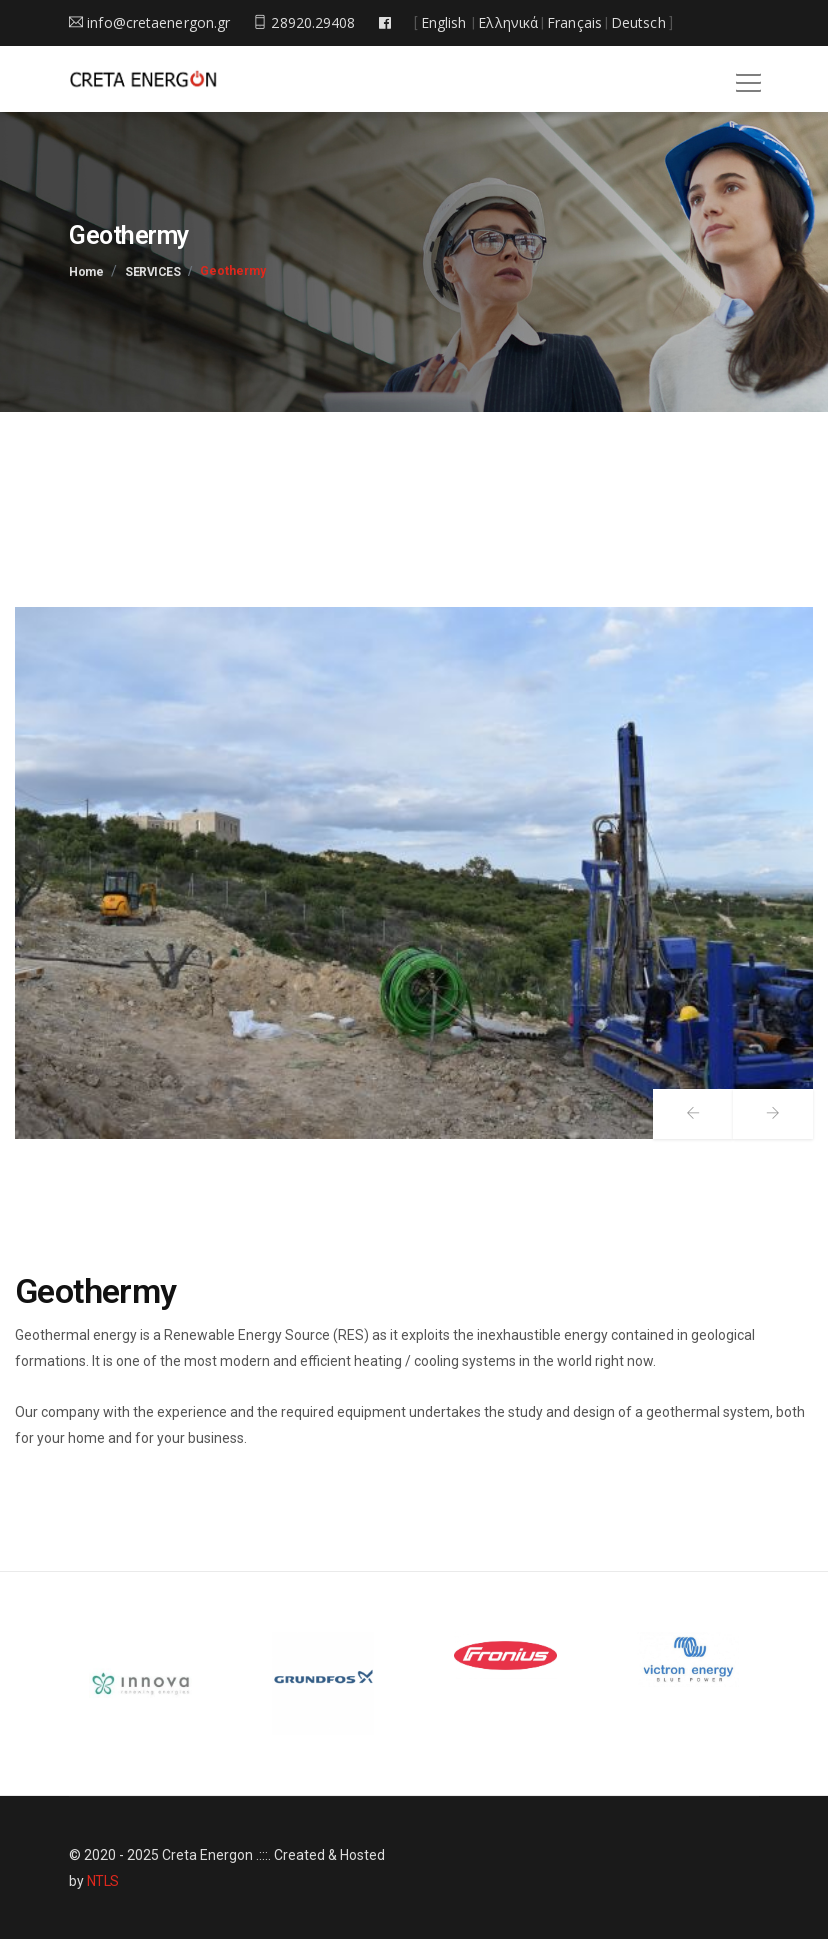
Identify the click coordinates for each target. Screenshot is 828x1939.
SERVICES (152, 272)
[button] (745, 76)
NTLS (103, 1881)
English (444, 22)
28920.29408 (304, 22)
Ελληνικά (508, 22)
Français (574, 22)
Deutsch (638, 22)
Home (86, 272)
